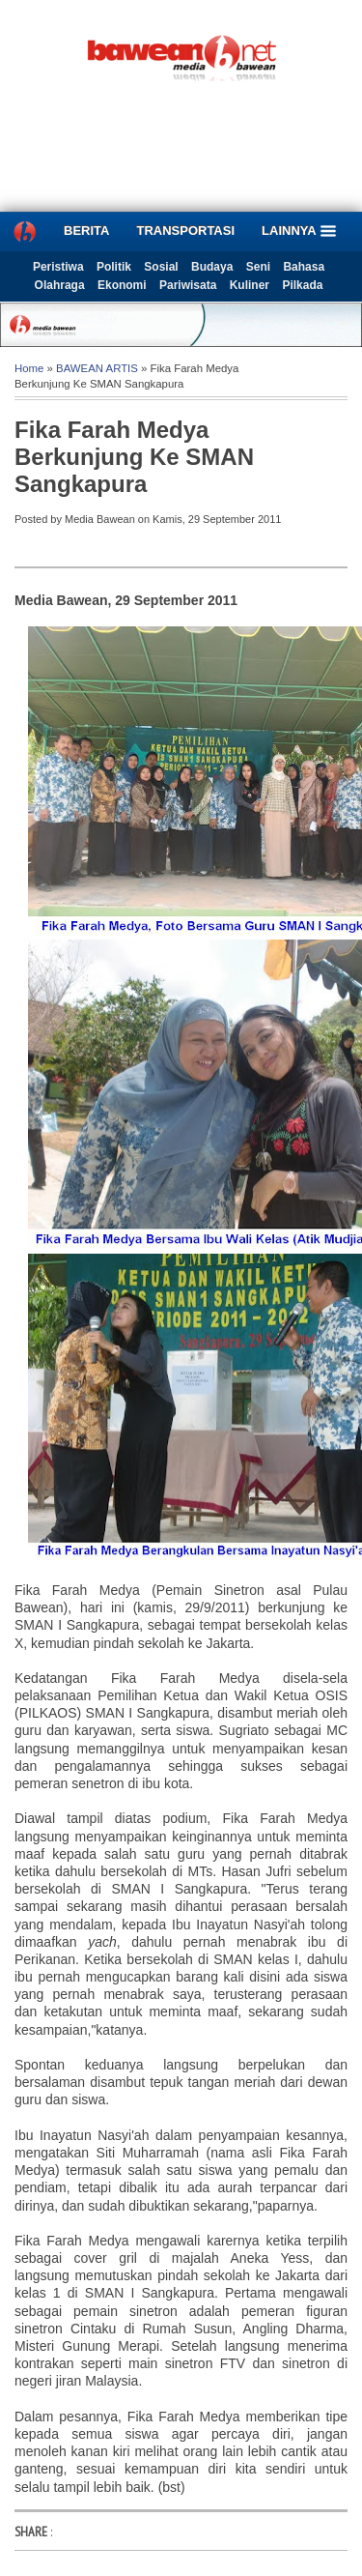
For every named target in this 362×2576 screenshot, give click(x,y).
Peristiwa (58, 267)
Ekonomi (122, 285)
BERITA (86, 230)
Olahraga (60, 285)
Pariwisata (187, 285)
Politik (114, 267)
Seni (258, 267)
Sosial (161, 267)
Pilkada (302, 285)
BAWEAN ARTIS (97, 368)
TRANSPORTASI (185, 230)
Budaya (212, 267)
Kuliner (249, 285)
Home (28, 368)
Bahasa (303, 267)
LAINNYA (299, 231)
